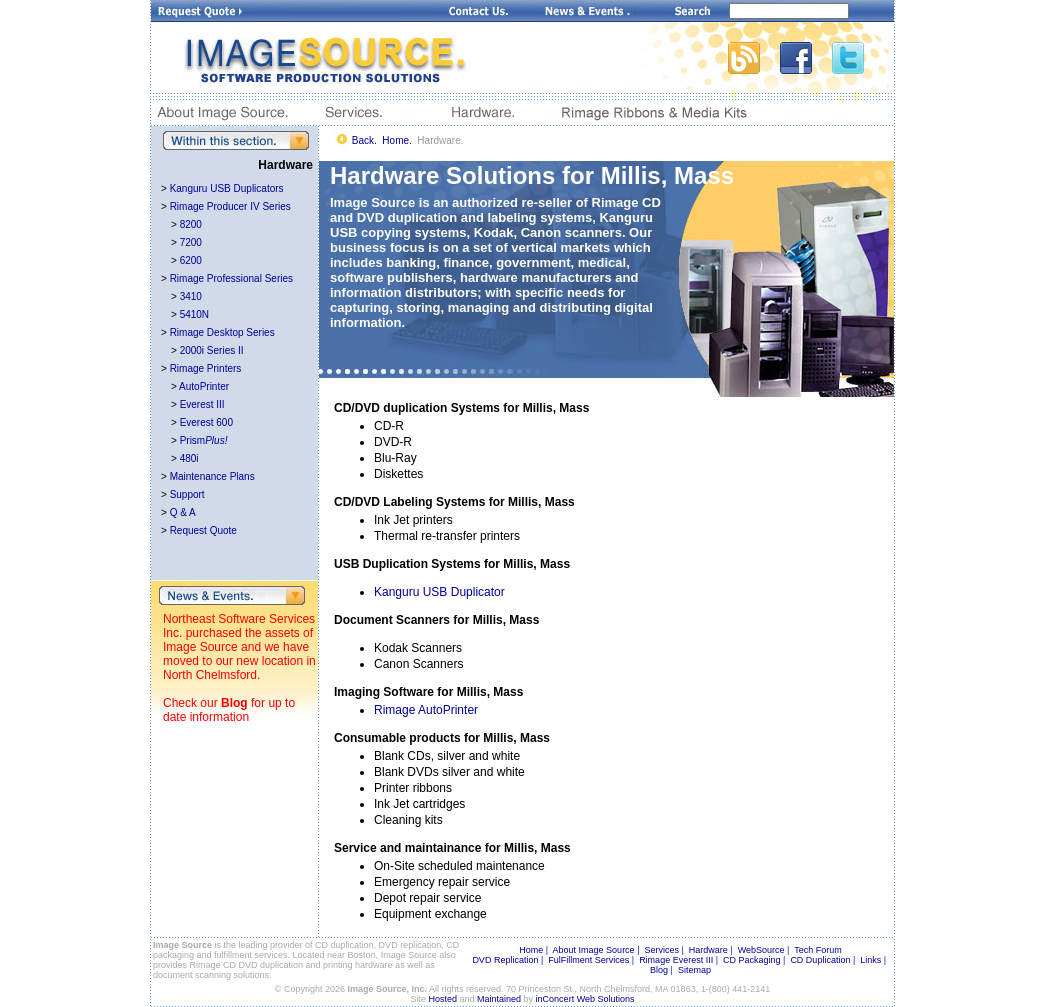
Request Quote (203, 530)
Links (870, 960)
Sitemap (694, 970)
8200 (191, 224)
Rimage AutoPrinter (426, 710)
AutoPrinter (204, 386)
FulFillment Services (588, 960)
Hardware (708, 950)
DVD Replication (505, 960)
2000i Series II (212, 350)
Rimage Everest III (676, 960)
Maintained (499, 999)
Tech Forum (818, 950)
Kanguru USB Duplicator (439, 592)
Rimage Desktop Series (222, 332)
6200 (191, 260)
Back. (364, 140)
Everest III (202, 404)
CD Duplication (820, 960)
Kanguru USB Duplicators (227, 188)
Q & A (183, 512)
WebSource (761, 950)
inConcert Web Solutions (585, 999)
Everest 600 (206, 422)
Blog (234, 703)
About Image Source (594, 950)
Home (531, 950)
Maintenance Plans (212, 476)
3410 (191, 296)
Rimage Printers (206, 368)
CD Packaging (752, 960)
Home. (396, 140)
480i (189, 458)
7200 (191, 242)
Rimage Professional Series (231, 278)
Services (661, 950)
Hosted (443, 999)
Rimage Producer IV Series (230, 206)
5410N (194, 314)
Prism (204, 440)
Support (187, 494)
